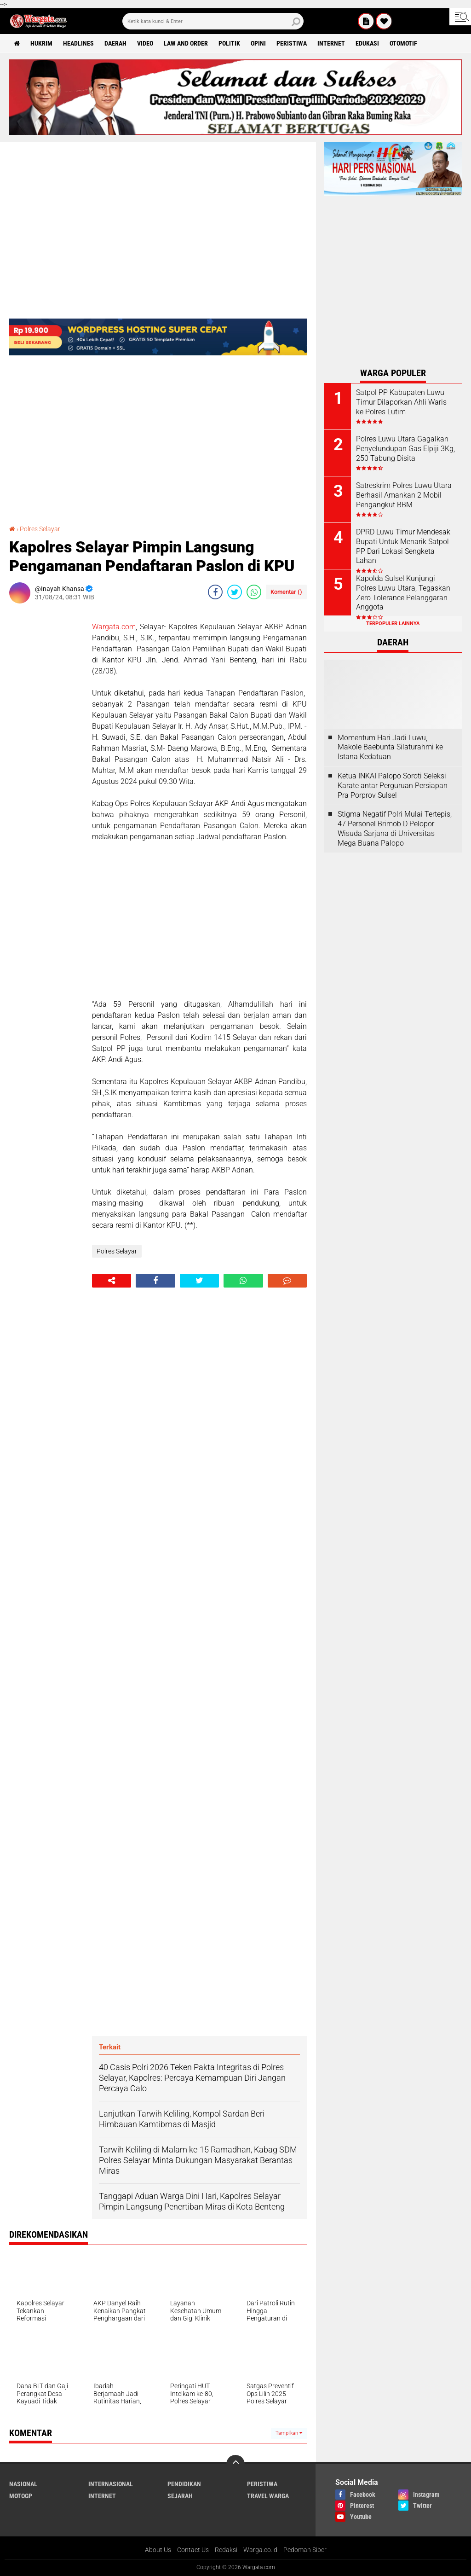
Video (145, 43)
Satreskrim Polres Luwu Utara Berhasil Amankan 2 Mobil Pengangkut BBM (404, 495)
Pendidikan (184, 2484)
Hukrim (41, 43)
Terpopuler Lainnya (392, 624)
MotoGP (20, 2496)
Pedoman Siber (305, 2549)
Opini (258, 43)
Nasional (23, 2484)
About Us (158, 2549)
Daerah (115, 43)
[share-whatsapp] (254, 592)
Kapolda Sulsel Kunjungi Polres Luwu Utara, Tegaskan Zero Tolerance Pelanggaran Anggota (403, 592)
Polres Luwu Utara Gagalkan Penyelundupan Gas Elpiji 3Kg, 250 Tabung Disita (405, 449)
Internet (331, 43)
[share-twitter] (234, 592)
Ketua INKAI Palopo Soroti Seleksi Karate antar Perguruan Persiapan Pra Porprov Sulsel (393, 786)
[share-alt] (111, 1281)
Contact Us (193, 2549)
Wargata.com (114, 626)
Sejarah (180, 2496)
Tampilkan (289, 2433)
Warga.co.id (260, 2549)
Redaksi (226, 2549)
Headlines (78, 43)
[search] (213, 21)
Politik (229, 43)
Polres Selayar (40, 529)
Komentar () (286, 591)
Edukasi (367, 43)
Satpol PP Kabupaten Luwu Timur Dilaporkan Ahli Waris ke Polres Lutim (401, 402)
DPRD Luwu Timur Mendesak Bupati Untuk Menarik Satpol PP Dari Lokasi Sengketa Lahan (403, 546)
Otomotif (403, 43)
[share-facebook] (215, 592)
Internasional (110, 2484)
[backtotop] (235, 2464)
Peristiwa (291, 43)
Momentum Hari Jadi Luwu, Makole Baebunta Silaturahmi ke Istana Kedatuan (390, 747)
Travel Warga (268, 2496)
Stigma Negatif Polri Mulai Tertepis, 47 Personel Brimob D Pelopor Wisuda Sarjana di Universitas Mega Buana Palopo (395, 828)
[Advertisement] (46, 748)
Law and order (186, 43)
